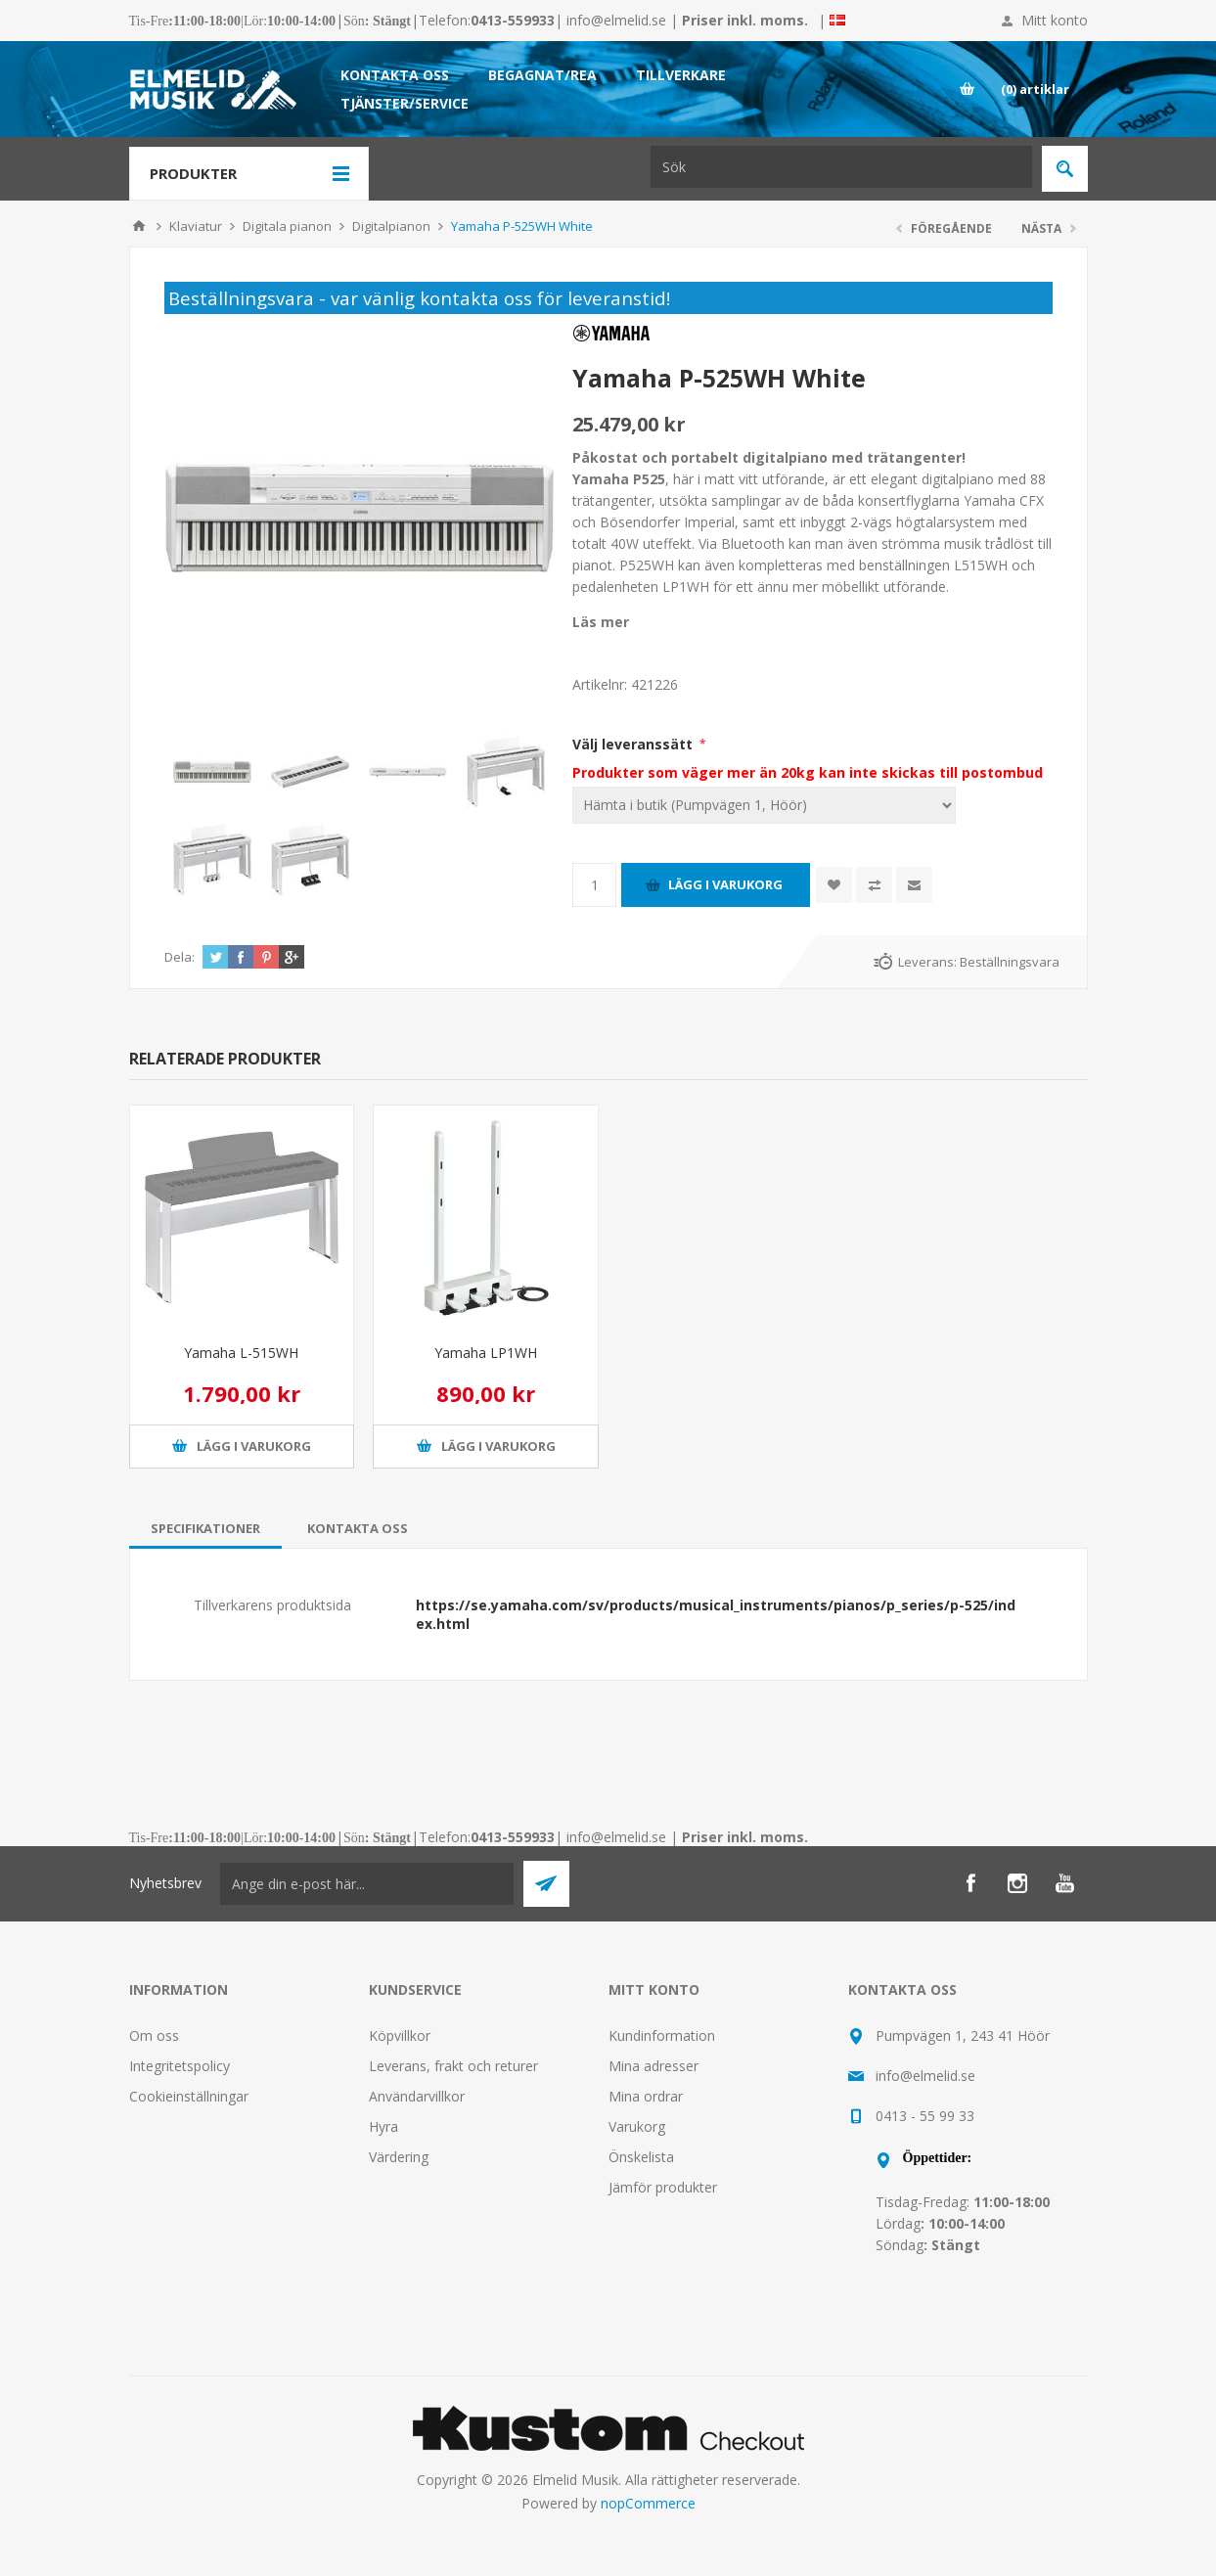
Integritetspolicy (179, 2065)
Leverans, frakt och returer (453, 2065)
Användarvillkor (417, 2096)
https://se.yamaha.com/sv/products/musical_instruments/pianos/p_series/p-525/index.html (715, 1614)
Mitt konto (1054, 20)
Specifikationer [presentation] (205, 1528)
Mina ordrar (645, 2096)
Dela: (179, 957)
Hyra (383, 2126)
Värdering (398, 2156)
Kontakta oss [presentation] (357, 1528)
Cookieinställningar (188, 2096)
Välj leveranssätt (634, 744)
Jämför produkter (662, 2187)
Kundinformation (661, 2035)
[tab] (205, 1528)
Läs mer (600, 621)
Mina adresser (653, 2065)
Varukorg (636, 2126)
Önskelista (641, 2156)
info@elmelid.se (616, 20)
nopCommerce (648, 2503)
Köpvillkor (399, 2035)
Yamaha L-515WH (241, 1352)
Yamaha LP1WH (485, 1352)
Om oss (154, 2035)
